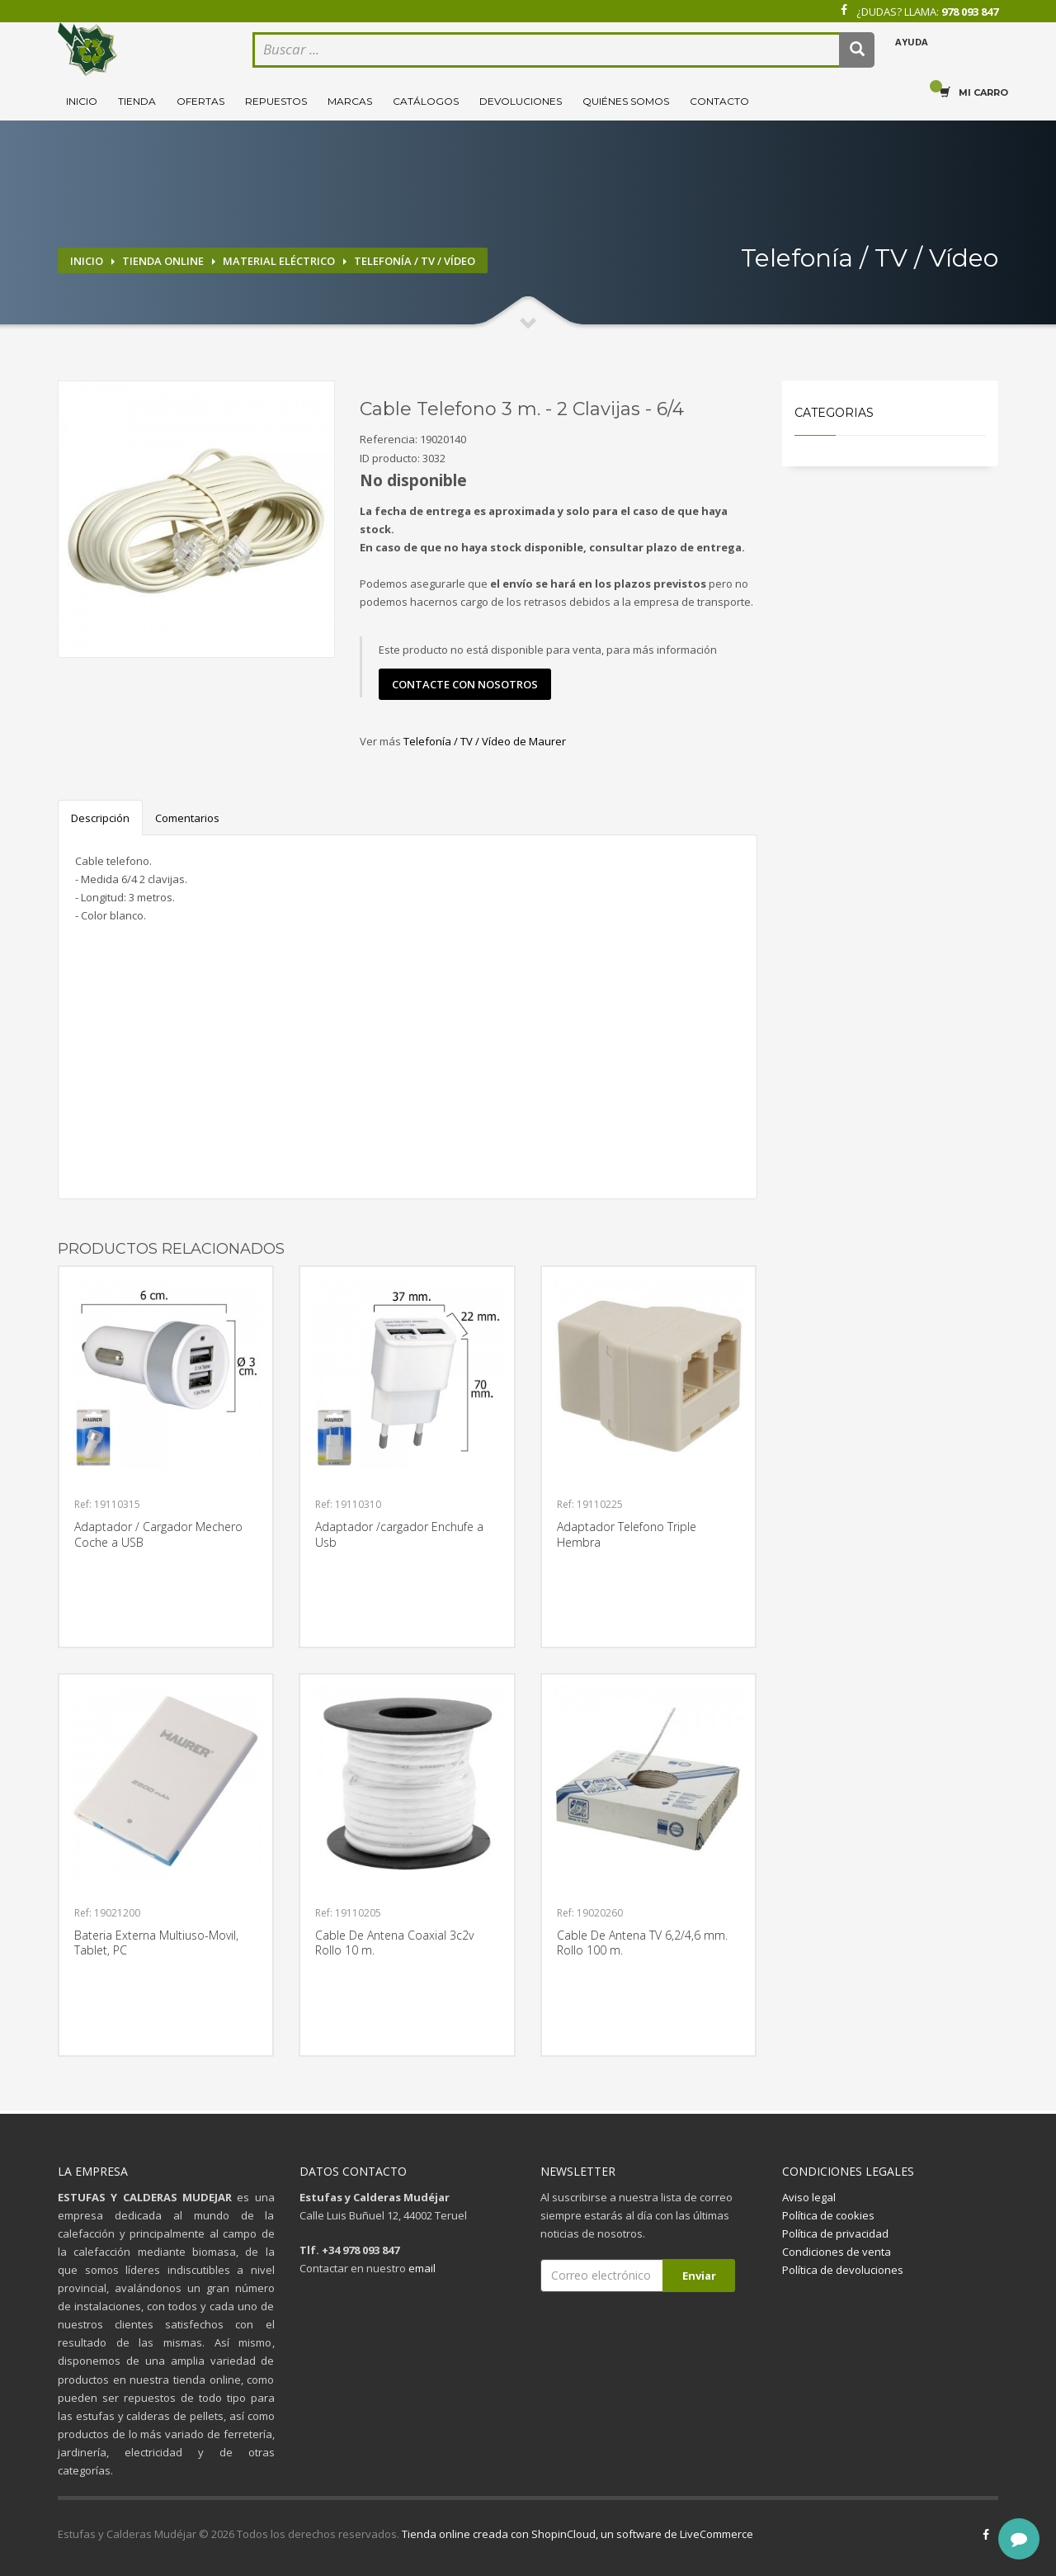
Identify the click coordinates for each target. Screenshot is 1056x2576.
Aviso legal (809, 2197)
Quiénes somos (625, 101)
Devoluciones (520, 101)
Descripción (100, 818)
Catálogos (426, 101)
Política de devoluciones (842, 2269)
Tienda (137, 101)
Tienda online (163, 260)
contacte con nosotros (465, 684)
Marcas (350, 101)
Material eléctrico (279, 260)
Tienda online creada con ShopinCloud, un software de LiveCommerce (577, 2533)
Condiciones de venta (836, 2251)
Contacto (719, 101)
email (422, 2268)
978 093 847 (969, 11)
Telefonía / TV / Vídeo (414, 260)
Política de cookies (828, 2215)
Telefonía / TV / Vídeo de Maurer (484, 741)
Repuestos (276, 101)
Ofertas (200, 101)
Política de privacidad (835, 2233)
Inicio (81, 101)
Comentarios (187, 818)
